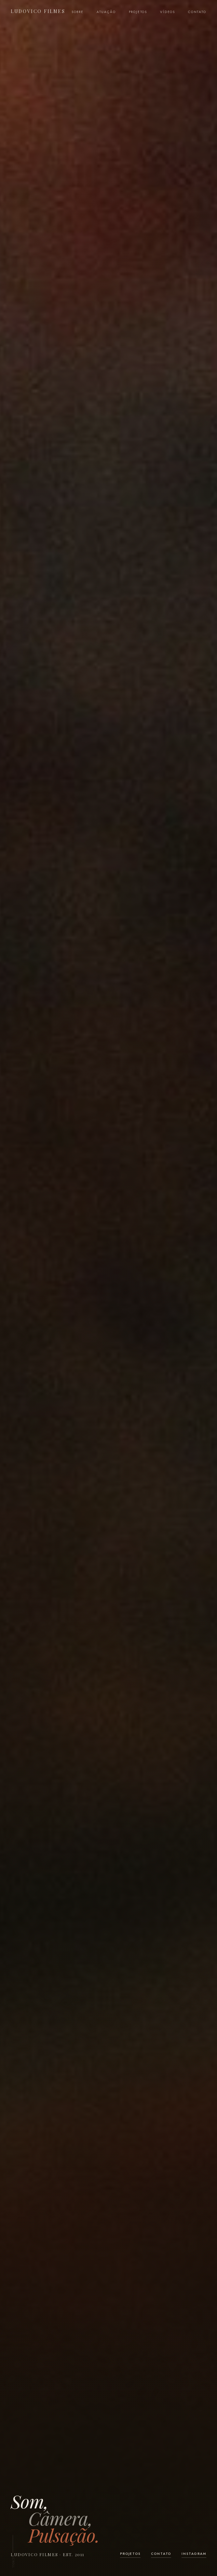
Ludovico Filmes (38, 11)
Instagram (194, 2554)
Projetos (138, 11)
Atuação (106, 11)
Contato (197, 11)
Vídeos (167, 11)
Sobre (78, 11)
